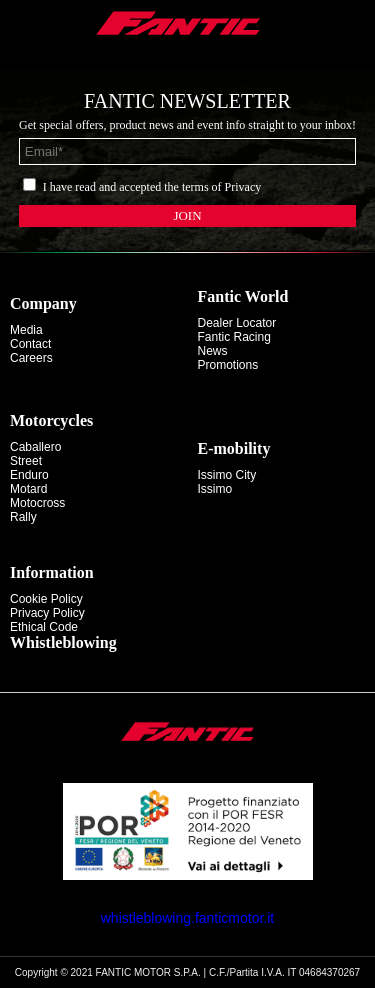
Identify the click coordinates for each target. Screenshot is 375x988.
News (213, 351)
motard (28, 489)
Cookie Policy (46, 599)
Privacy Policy (47, 613)
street (26, 461)
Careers (31, 358)
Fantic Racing (234, 337)
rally (23, 517)
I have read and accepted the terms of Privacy (152, 187)
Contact (30, 344)
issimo (215, 489)
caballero (35, 447)
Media (26, 330)
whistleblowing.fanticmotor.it (188, 918)
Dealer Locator (237, 323)
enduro (29, 475)
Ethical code (44, 627)
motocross (37, 503)
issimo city (227, 475)
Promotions (228, 365)
